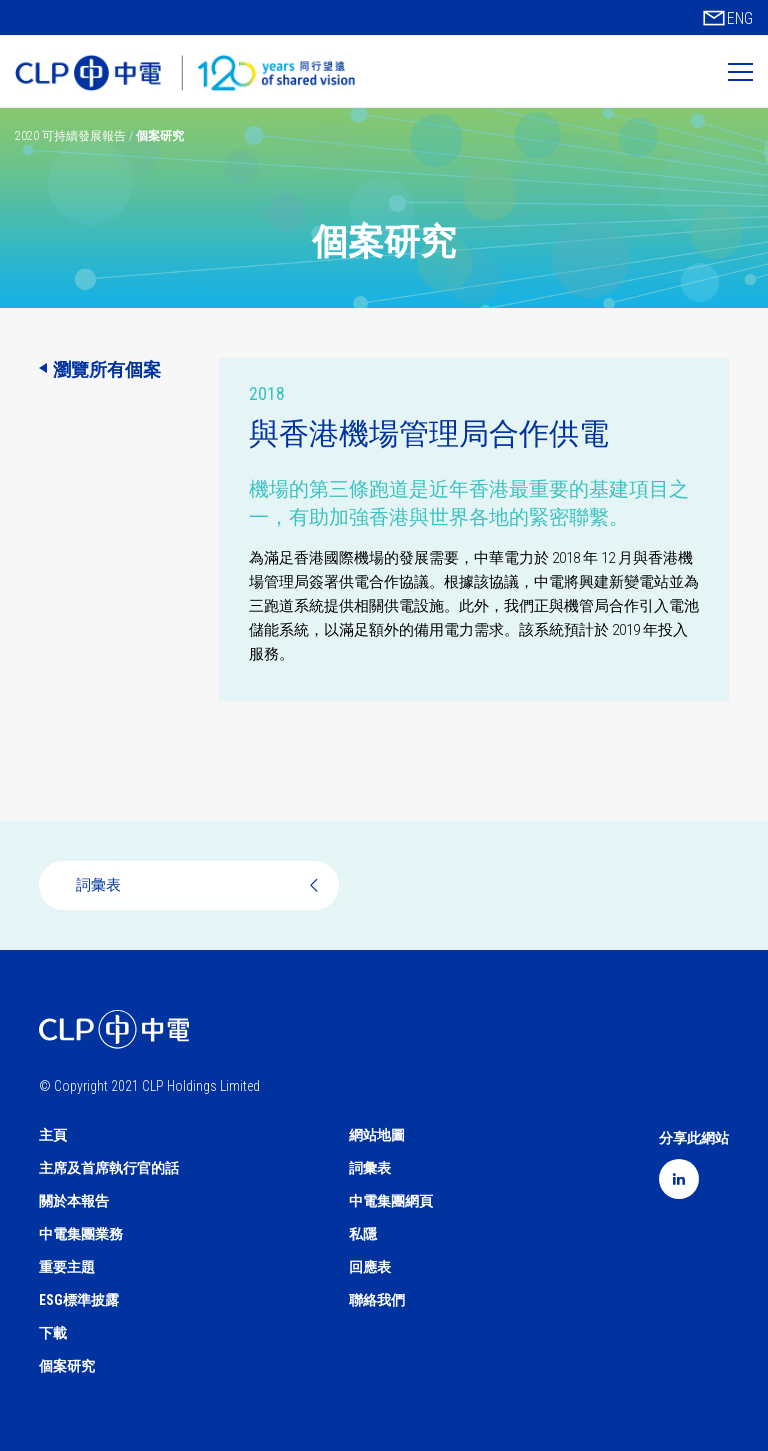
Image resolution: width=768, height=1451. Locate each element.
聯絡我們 (377, 1300)
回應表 (370, 1267)
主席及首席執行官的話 (109, 1168)
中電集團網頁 (391, 1201)
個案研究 (67, 1366)
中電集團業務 (81, 1234)
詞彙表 (200, 885)
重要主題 (67, 1267)
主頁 (53, 1135)
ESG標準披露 (79, 1300)
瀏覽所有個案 (107, 369)
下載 (53, 1333)
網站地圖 (377, 1135)
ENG (740, 18)
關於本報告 (74, 1201)
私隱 (363, 1234)
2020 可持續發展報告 (72, 136)
